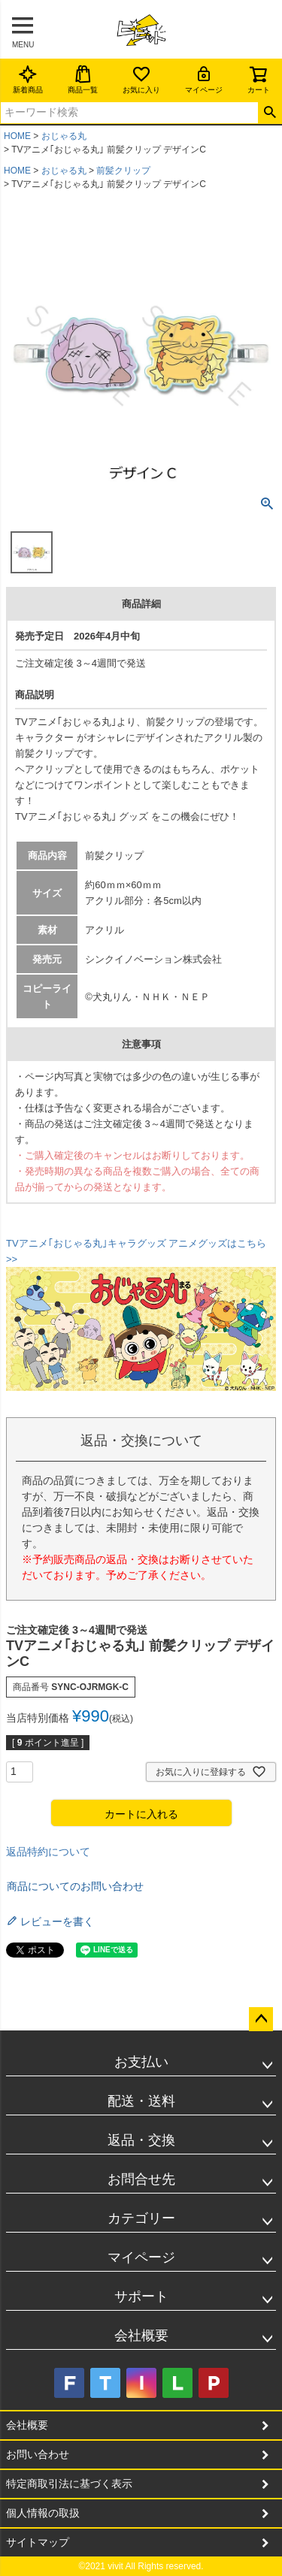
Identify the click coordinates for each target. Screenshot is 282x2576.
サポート (141, 2296)
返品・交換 (141, 2140)
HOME (17, 136)
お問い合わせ (37, 2454)
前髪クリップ (123, 170)
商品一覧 (83, 79)
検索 (269, 112)
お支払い (141, 2062)
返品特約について (48, 1852)
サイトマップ (37, 2542)
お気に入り (141, 79)
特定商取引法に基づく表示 (69, 2484)
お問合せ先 (141, 2179)
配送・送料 (141, 2101)
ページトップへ (261, 2019)
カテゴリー (141, 2218)
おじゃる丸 (63, 136)
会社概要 (141, 2335)
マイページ (204, 79)
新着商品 (28, 79)
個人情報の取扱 (43, 2513)
